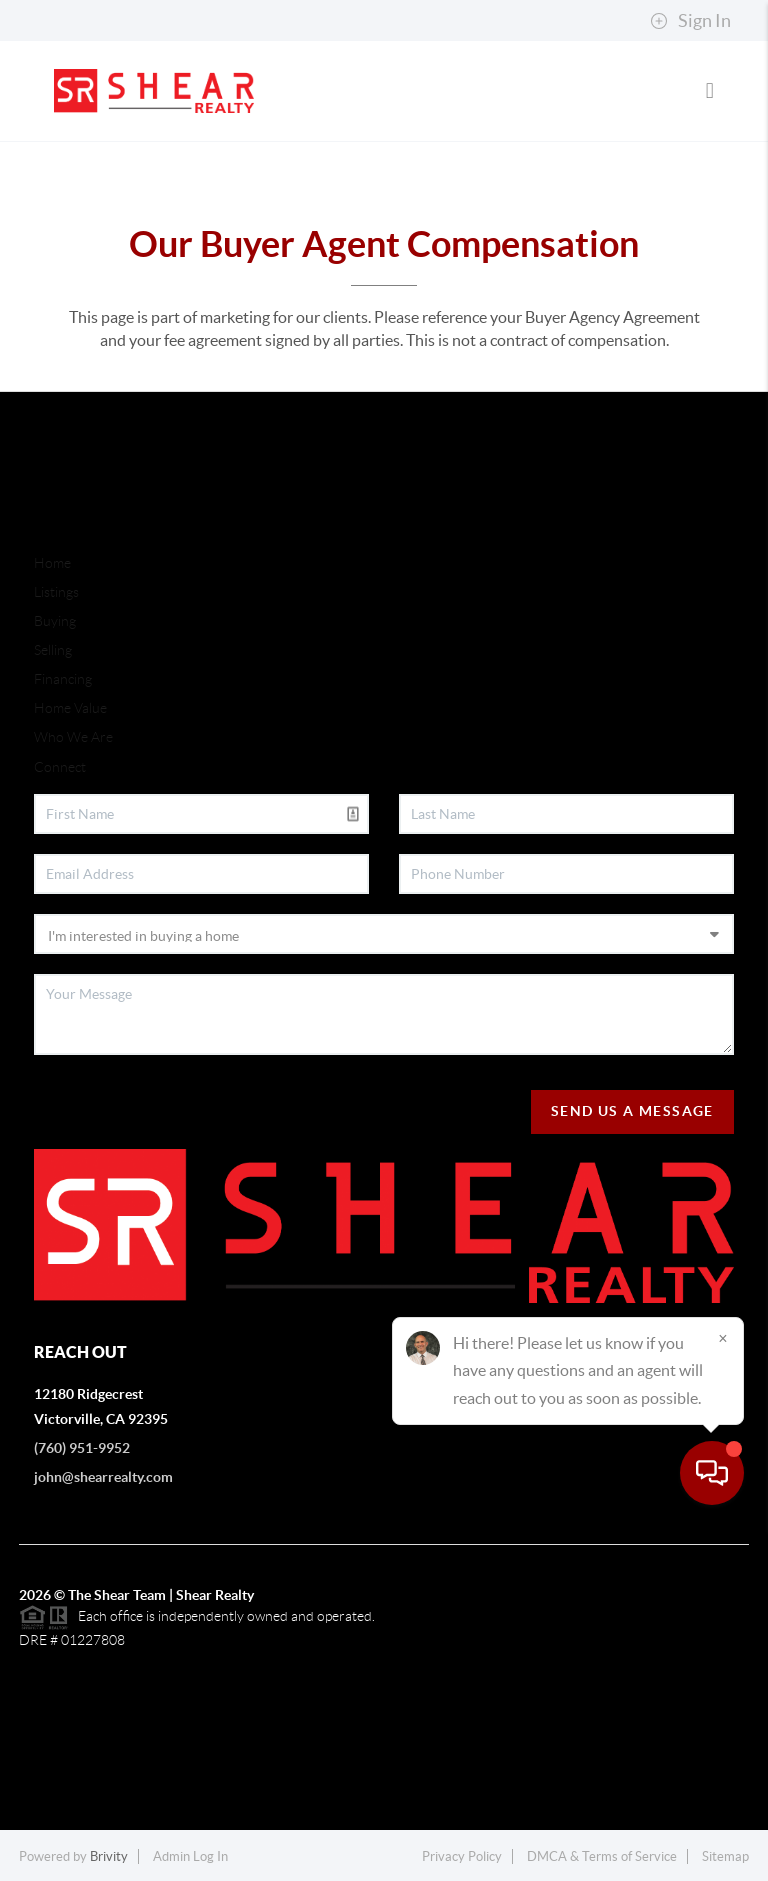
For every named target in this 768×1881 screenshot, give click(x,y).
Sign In (690, 21)
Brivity (109, 1856)
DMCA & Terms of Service (602, 1856)
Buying (55, 621)
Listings (56, 592)
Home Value (70, 708)
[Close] (723, 1689)
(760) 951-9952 (82, 1448)
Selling (53, 650)
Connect (60, 767)
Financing (63, 679)
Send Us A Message (632, 1111)
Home (52, 563)
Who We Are (73, 737)
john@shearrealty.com (103, 1477)
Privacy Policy (462, 1856)
